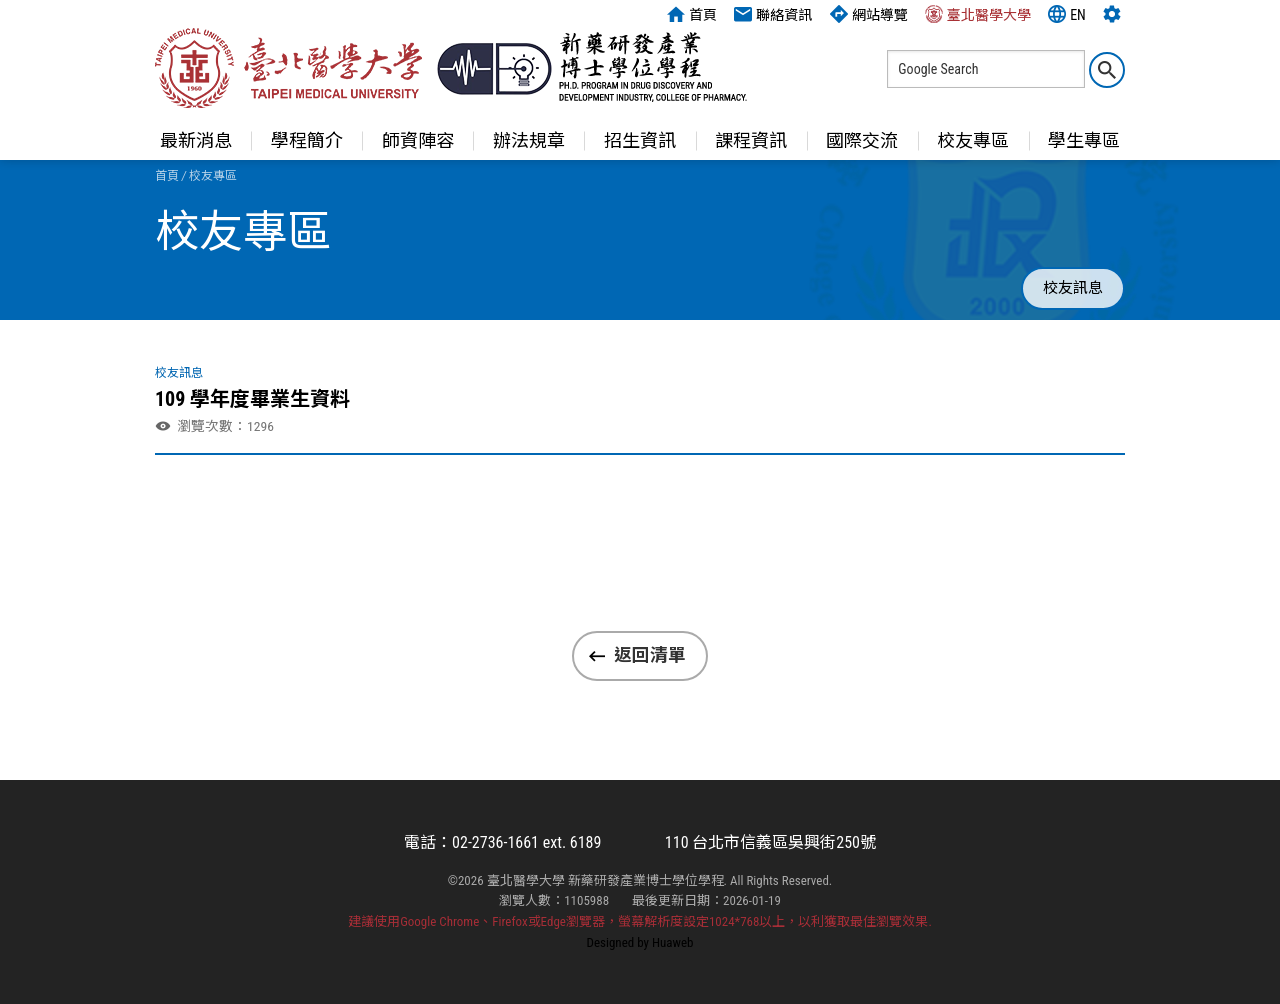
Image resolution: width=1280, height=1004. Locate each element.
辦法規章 (529, 140)
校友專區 (973, 140)
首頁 (692, 14)
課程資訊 (751, 140)
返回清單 (650, 655)
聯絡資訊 (773, 14)
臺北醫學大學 (978, 14)
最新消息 (196, 140)
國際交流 (862, 140)
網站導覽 (869, 14)
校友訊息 (1073, 288)
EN (1067, 14)
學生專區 (1084, 140)
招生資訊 (640, 140)
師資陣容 (418, 140)
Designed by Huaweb (640, 942)
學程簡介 (307, 140)
